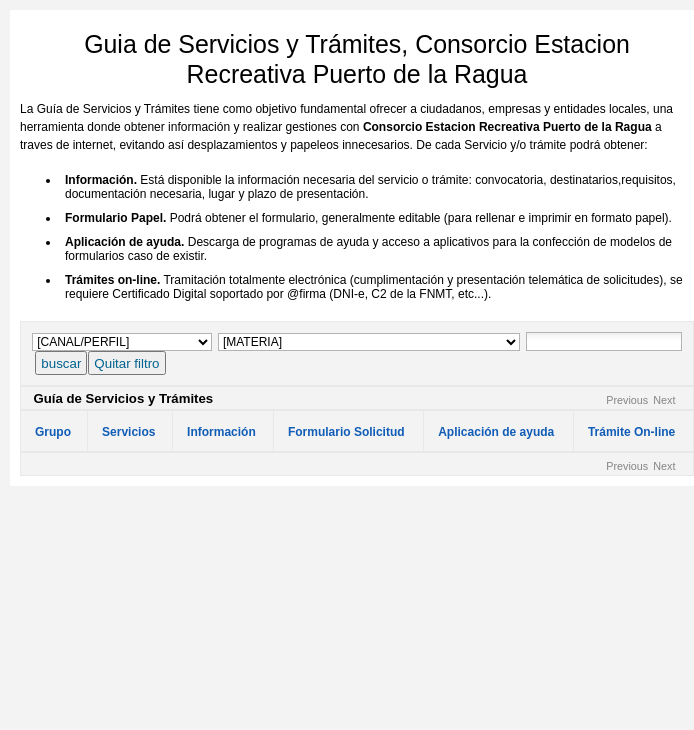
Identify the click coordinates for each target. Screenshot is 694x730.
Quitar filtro (126, 363)
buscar (61, 363)
